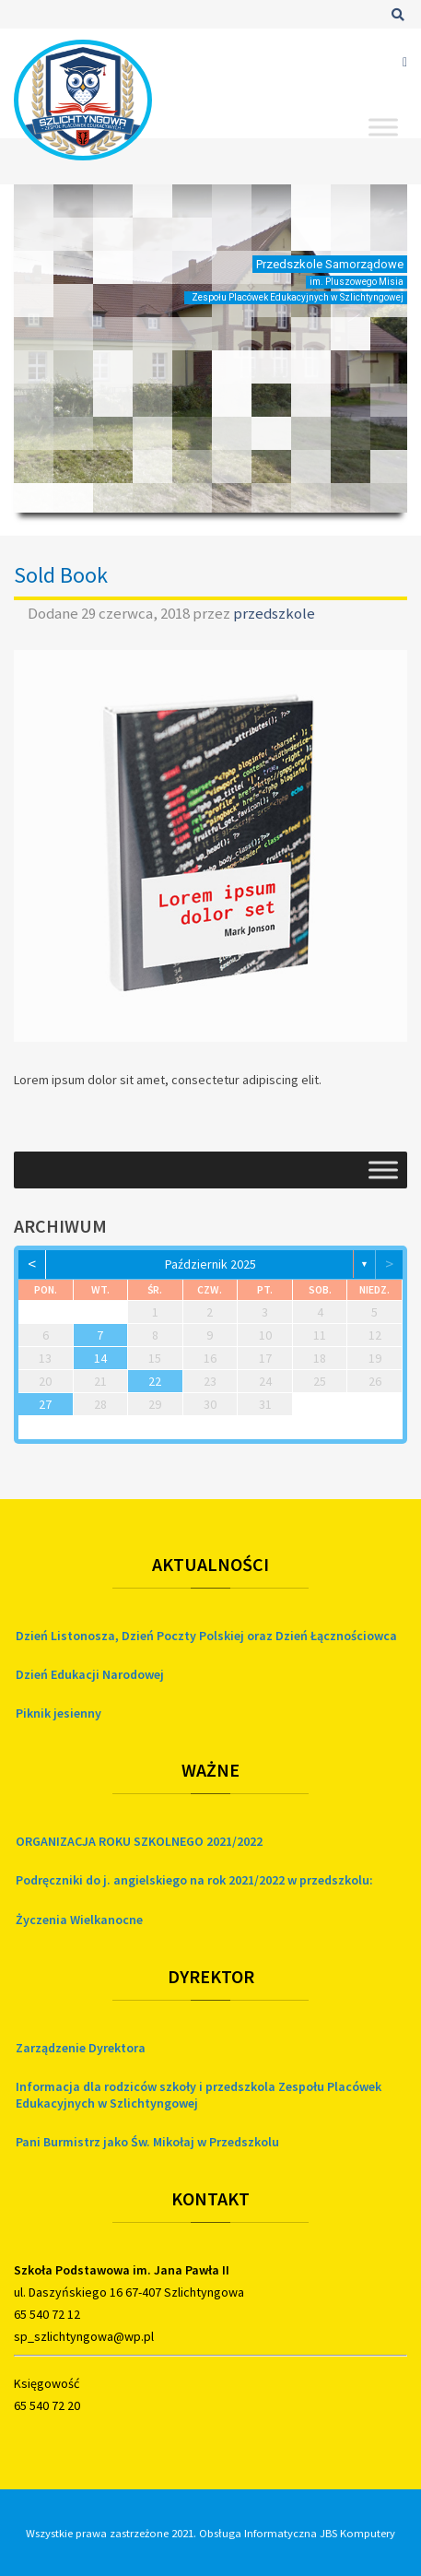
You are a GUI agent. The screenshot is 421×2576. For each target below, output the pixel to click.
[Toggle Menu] (383, 127)
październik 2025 (210, 1264)
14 (100, 1358)
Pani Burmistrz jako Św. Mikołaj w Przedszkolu (147, 2141)
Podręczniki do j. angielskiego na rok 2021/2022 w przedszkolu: (194, 1880)
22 (154, 1381)
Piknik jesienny (58, 1713)
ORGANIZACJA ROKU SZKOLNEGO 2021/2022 (139, 1841)
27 (45, 1404)
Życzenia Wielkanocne (79, 1919)
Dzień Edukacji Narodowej (90, 1674)
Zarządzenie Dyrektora (81, 2047)
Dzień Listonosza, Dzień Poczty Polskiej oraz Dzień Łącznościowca (206, 1635)
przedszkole (274, 613)
